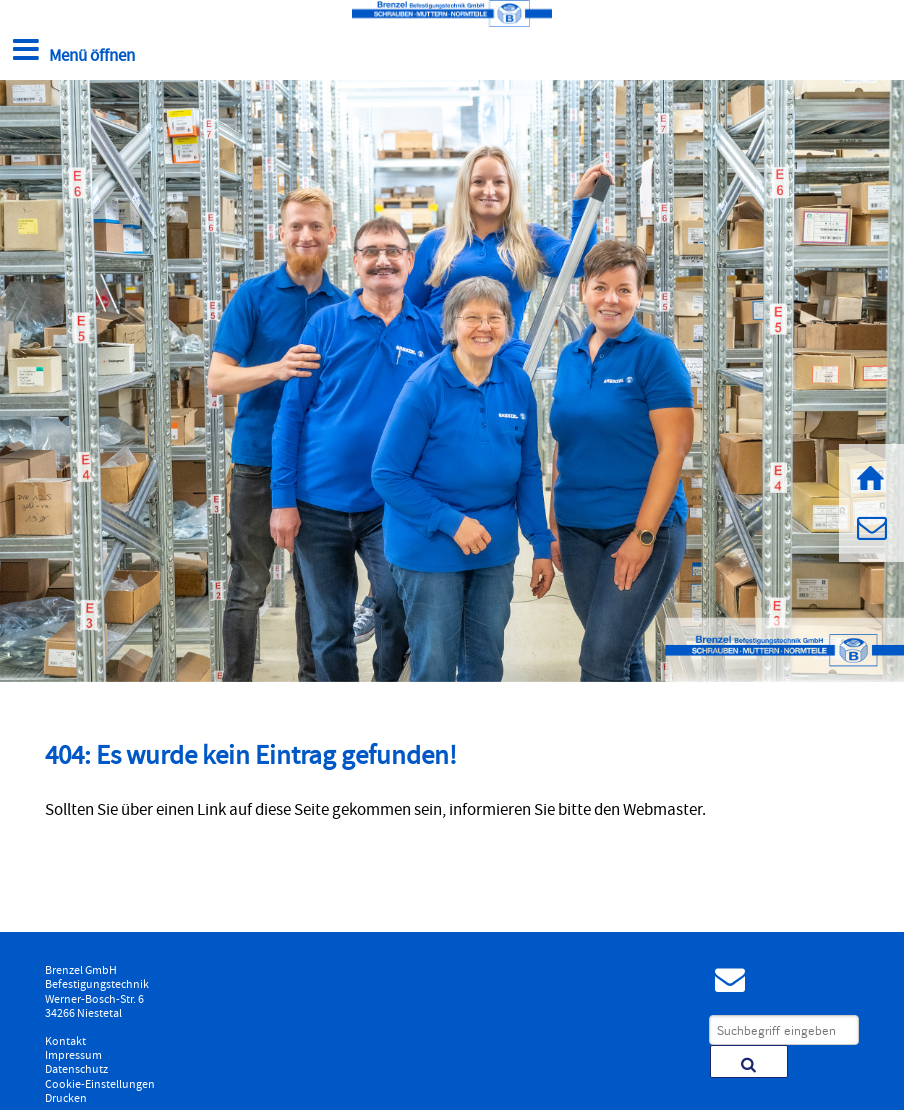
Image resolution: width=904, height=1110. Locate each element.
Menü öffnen (71, 51)
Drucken (66, 1099)
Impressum (73, 1056)
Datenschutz (76, 1070)
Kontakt (65, 1042)
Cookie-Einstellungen (100, 1085)
